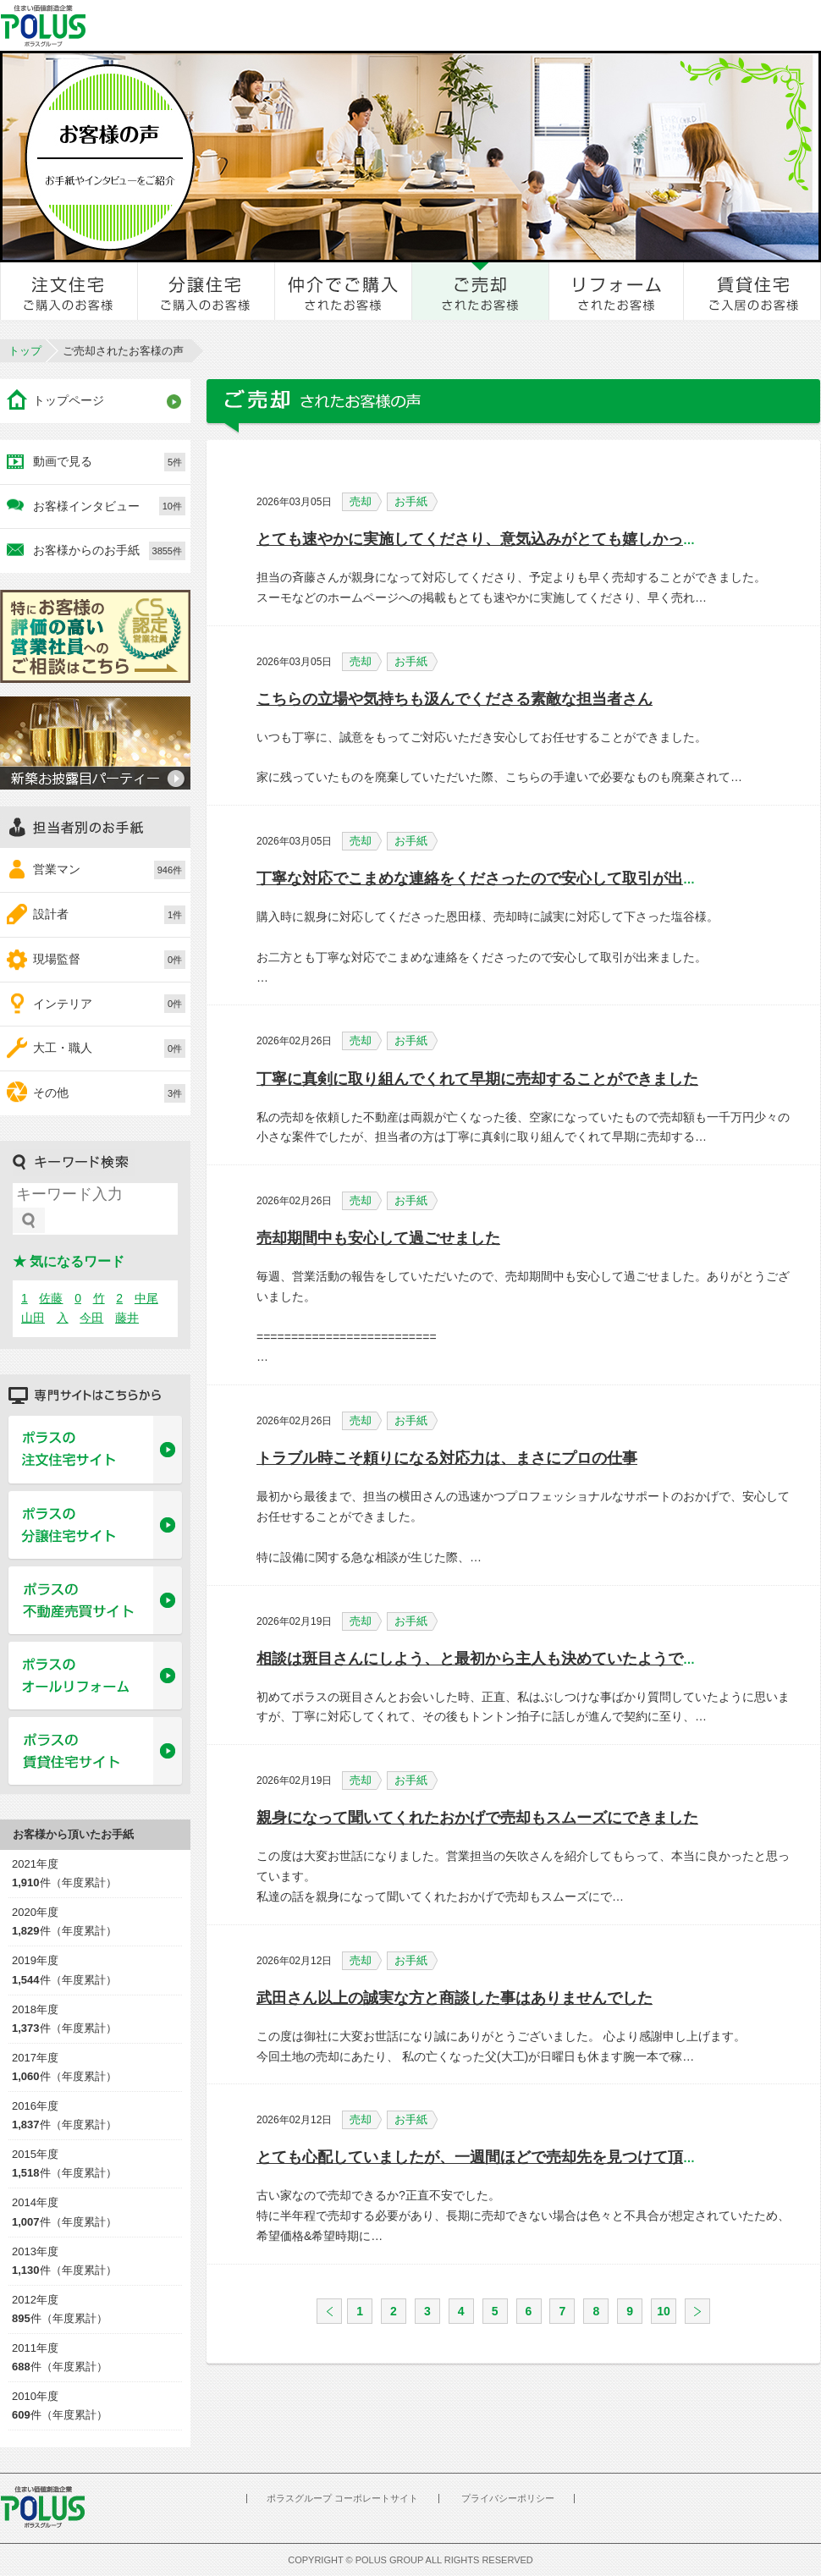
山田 (33, 1317)
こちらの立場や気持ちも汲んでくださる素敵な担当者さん (454, 699)
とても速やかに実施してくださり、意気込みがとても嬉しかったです (492, 539)
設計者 (109, 914)
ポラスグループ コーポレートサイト (342, 2498)
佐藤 (51, 1298)
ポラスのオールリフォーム (95, 1676)
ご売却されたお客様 (480, 291)
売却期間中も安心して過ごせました (378, 1238)
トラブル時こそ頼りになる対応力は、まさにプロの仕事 (446, 1458)
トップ (24, 350)
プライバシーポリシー (507, 2498)
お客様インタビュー (109, 506)
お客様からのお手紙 (109, 551)
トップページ (68, 400)
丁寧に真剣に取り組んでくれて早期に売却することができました (477, 1079)
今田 (91, 1317)
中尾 (146, 1298)
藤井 (127, 1317)
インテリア (109, 1003)
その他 (109, 1093)
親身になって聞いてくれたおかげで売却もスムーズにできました (477, 1817)
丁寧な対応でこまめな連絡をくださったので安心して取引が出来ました (500, 878)
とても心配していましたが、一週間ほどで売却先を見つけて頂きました (500, 2157)
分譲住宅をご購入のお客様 (206, 291)
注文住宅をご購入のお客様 (69, 291)
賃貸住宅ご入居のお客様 (752, 291)
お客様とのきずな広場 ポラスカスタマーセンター (234, 25)
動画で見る (109, 462)
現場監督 (109, 959)
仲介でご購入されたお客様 (343, 291)
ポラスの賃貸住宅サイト (95, 1751)
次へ (697, 2311)
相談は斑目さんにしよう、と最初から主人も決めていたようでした (485, 1658)
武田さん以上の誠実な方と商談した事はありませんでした (454, 1998)
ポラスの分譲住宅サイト (95, 1525)
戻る (329, 2311)
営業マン (109, 870)
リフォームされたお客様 (617, 291)
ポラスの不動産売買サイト (95, 1601)
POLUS (42, 2507)
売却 (366, 502)
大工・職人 (109, 1048)
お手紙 (416, 502)
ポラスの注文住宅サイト (95, 1450)
